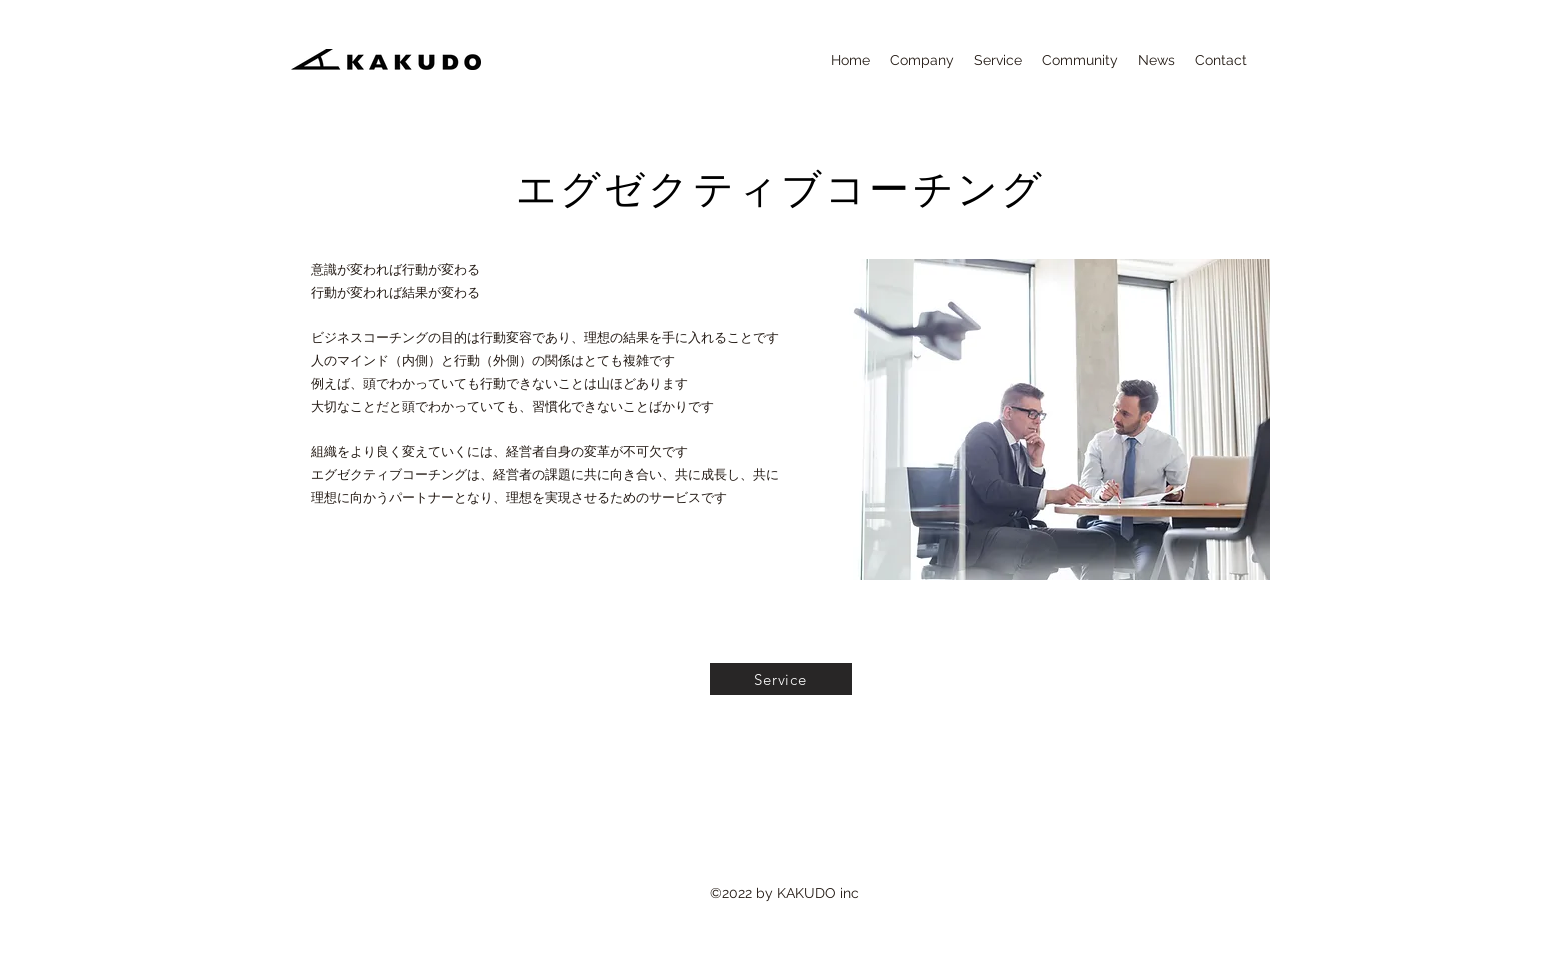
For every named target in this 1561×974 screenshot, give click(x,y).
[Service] (781, 679)
